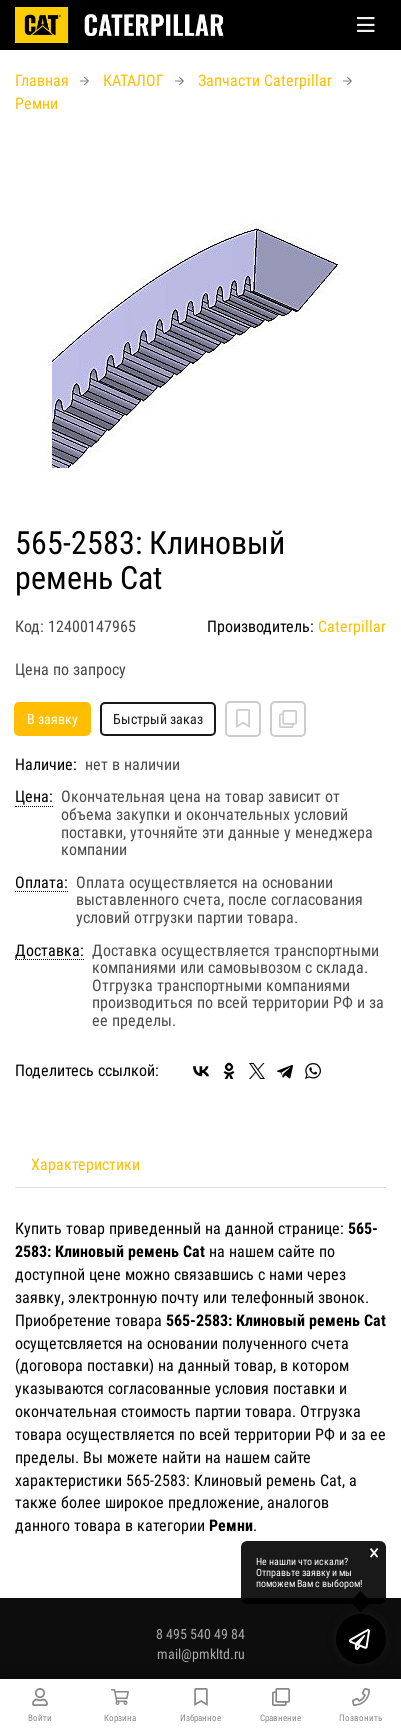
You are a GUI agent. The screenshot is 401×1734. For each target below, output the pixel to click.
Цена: (34, 797)
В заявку (52, 719)
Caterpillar (352, 626)
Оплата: (41, 883)
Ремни (36, 103)
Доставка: (49, 951)
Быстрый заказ (158, 719)
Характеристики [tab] (85, 1164)
